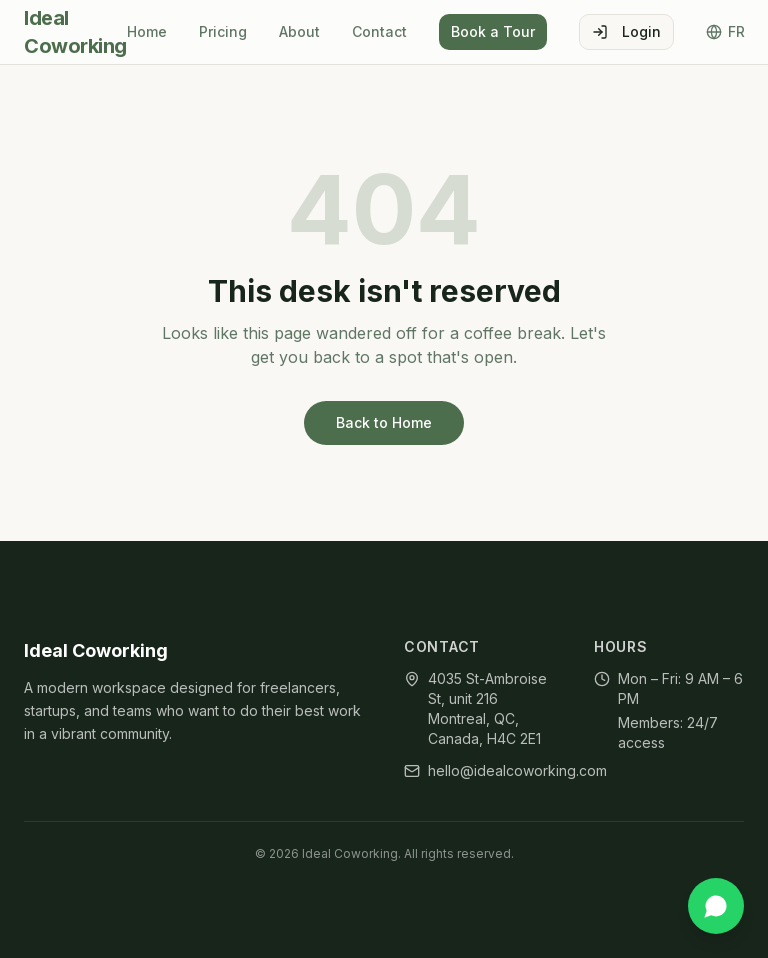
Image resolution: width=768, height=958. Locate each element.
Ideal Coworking (75, 32)
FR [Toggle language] (725, 31)
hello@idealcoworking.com (517, 770)
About (299, 31)
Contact (379, 31)
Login (626, 31)
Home (147, 31)
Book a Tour (493, 31)
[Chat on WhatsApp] (716, 906)
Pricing (223, 31)
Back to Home (384, 422)
